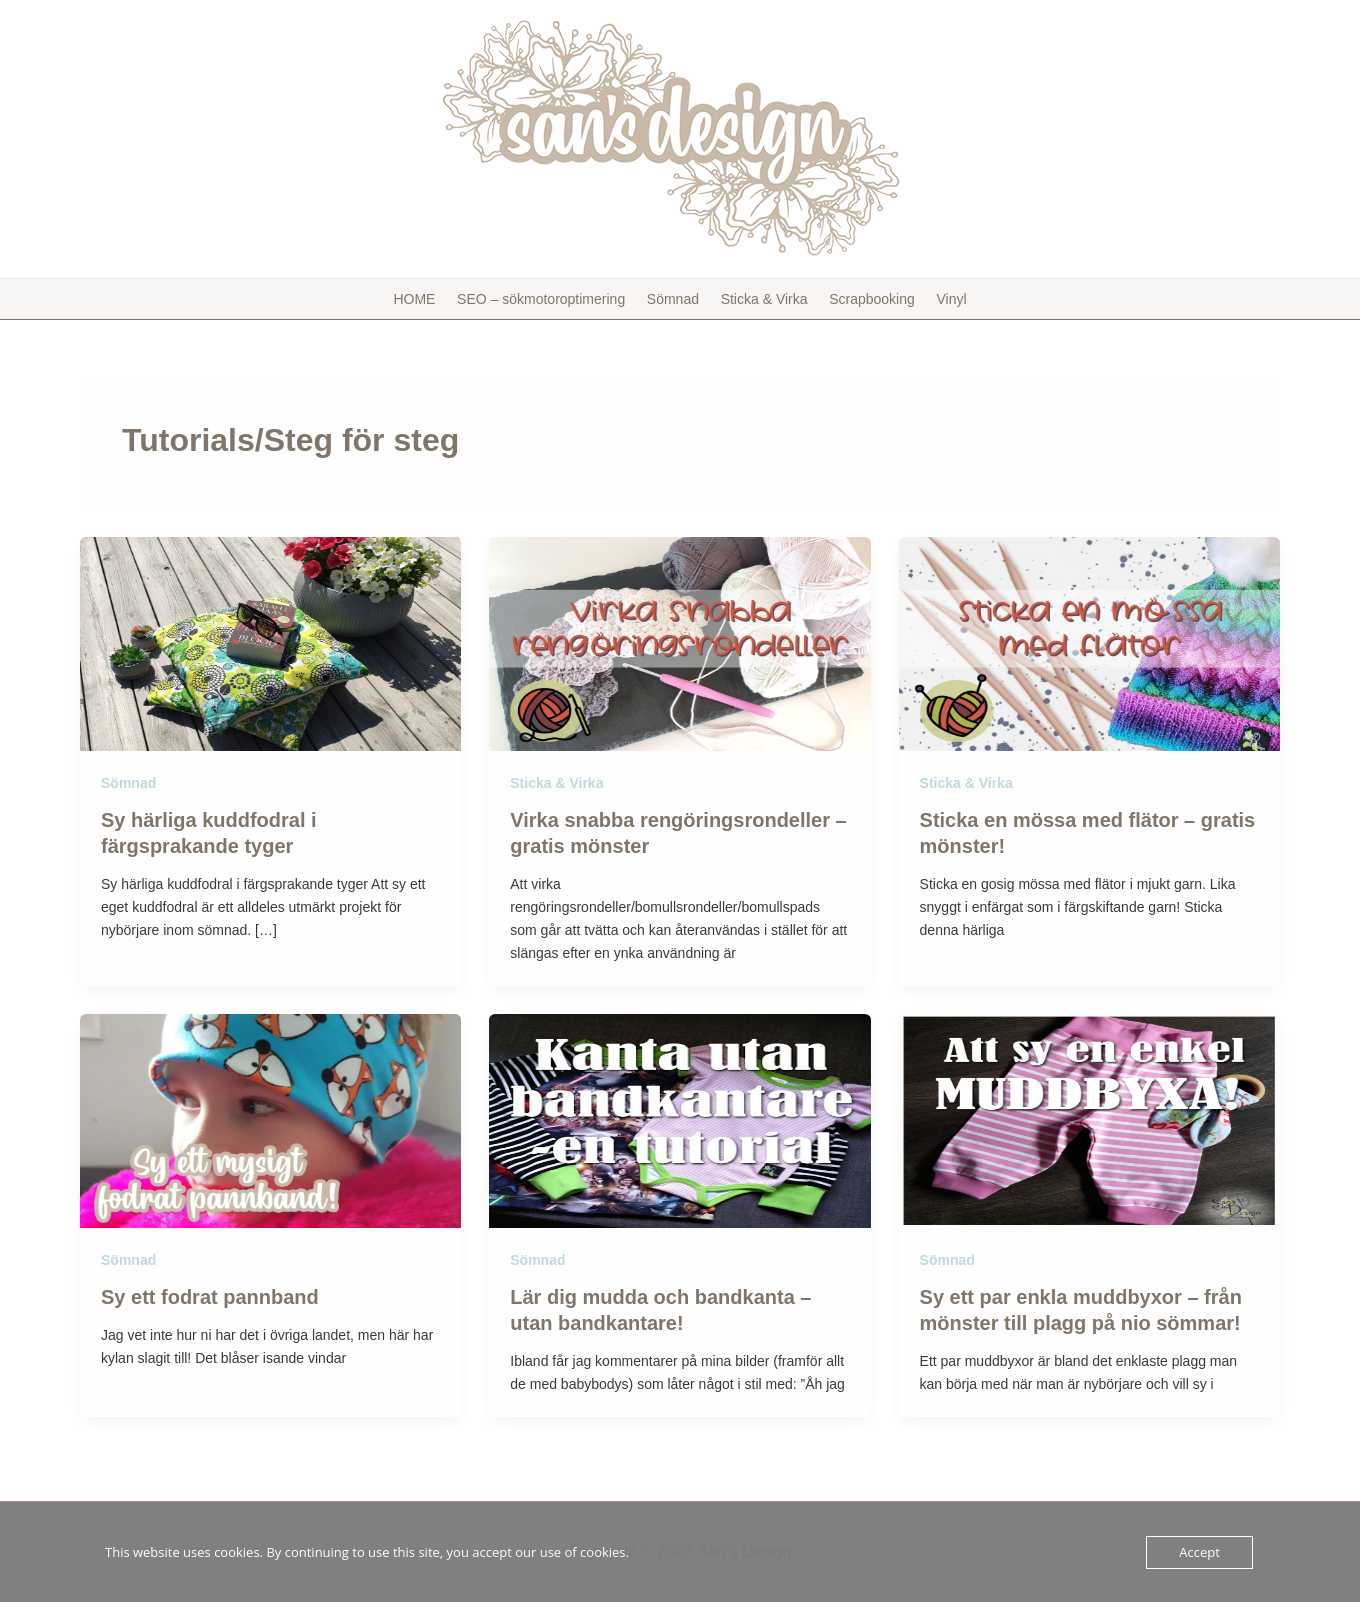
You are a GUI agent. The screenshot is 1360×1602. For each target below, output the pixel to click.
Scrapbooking (870, 299)
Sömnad (674, 299)
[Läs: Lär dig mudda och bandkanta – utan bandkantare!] (679, 1120)
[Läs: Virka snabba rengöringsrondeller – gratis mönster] (679, 643)
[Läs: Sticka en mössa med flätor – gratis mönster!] (1089, 643)
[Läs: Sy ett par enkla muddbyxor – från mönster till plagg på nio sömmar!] (1089, 1120)
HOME (419, 299)
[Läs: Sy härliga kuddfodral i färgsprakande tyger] (270, 643)
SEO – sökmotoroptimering (544, 299)
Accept (1199, 1552)
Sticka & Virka (763, 299)
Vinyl (947, 299)
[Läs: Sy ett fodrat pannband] (270, 1120)
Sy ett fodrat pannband (210, 1297)
